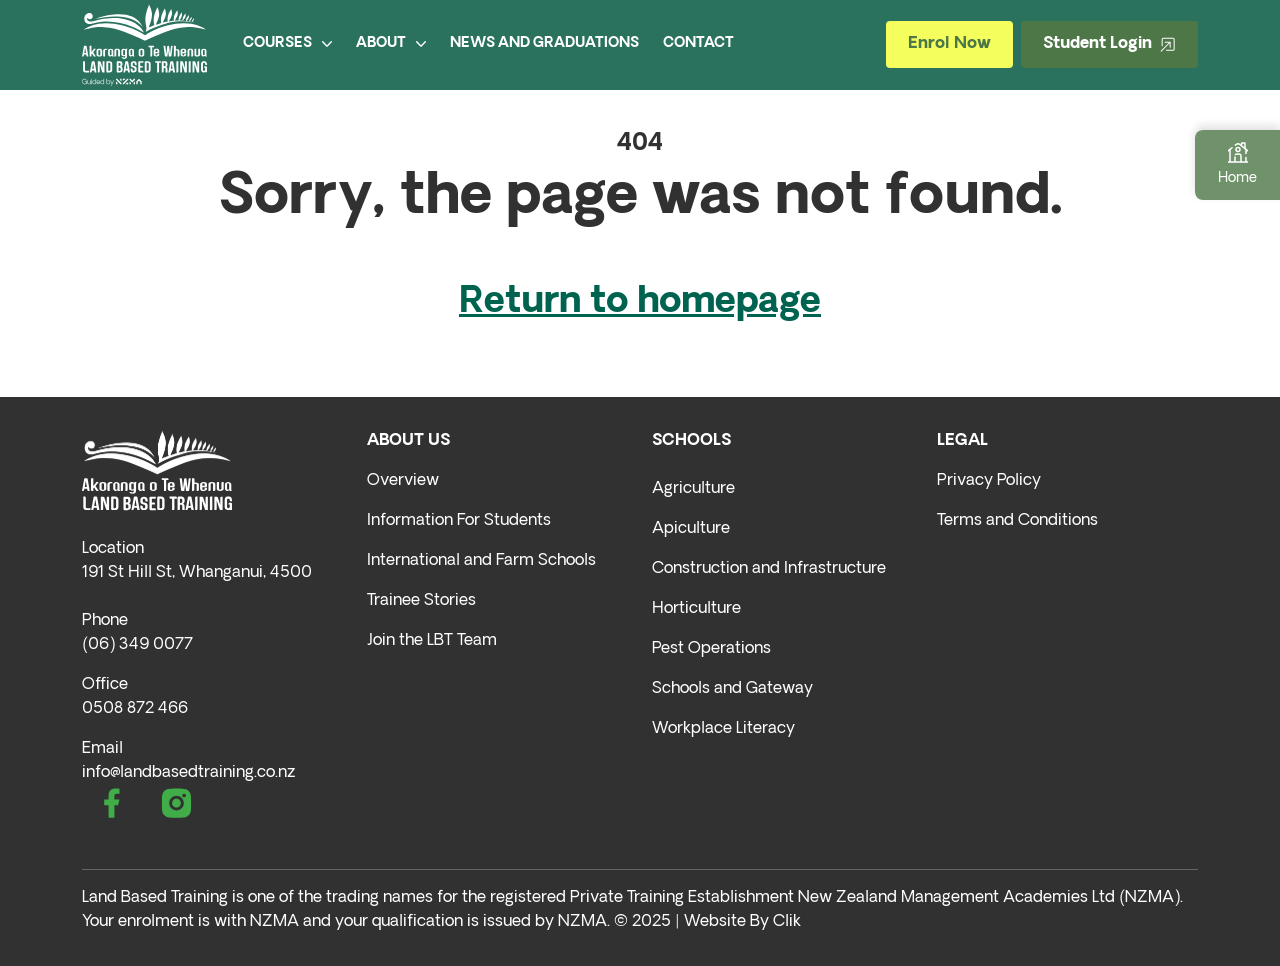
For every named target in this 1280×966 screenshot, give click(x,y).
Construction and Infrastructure (769, 569)
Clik (787, 922)
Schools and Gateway (732, 689)
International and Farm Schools (481, 561)
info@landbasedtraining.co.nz (188, 773)
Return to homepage (640, 303)
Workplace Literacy (723, 729)
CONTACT (698, 43)
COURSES (287, 43)
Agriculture (693, 489)
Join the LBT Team (432, 641)
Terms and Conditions (1017, 521)
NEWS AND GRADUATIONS (544, 43)
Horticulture (696, 609)
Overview (403, 481)
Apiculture (691, 529)
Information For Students (459, 521)
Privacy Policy (989, 481)
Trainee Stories (421, 601)
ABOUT (391, 43)
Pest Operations (711, 649)
